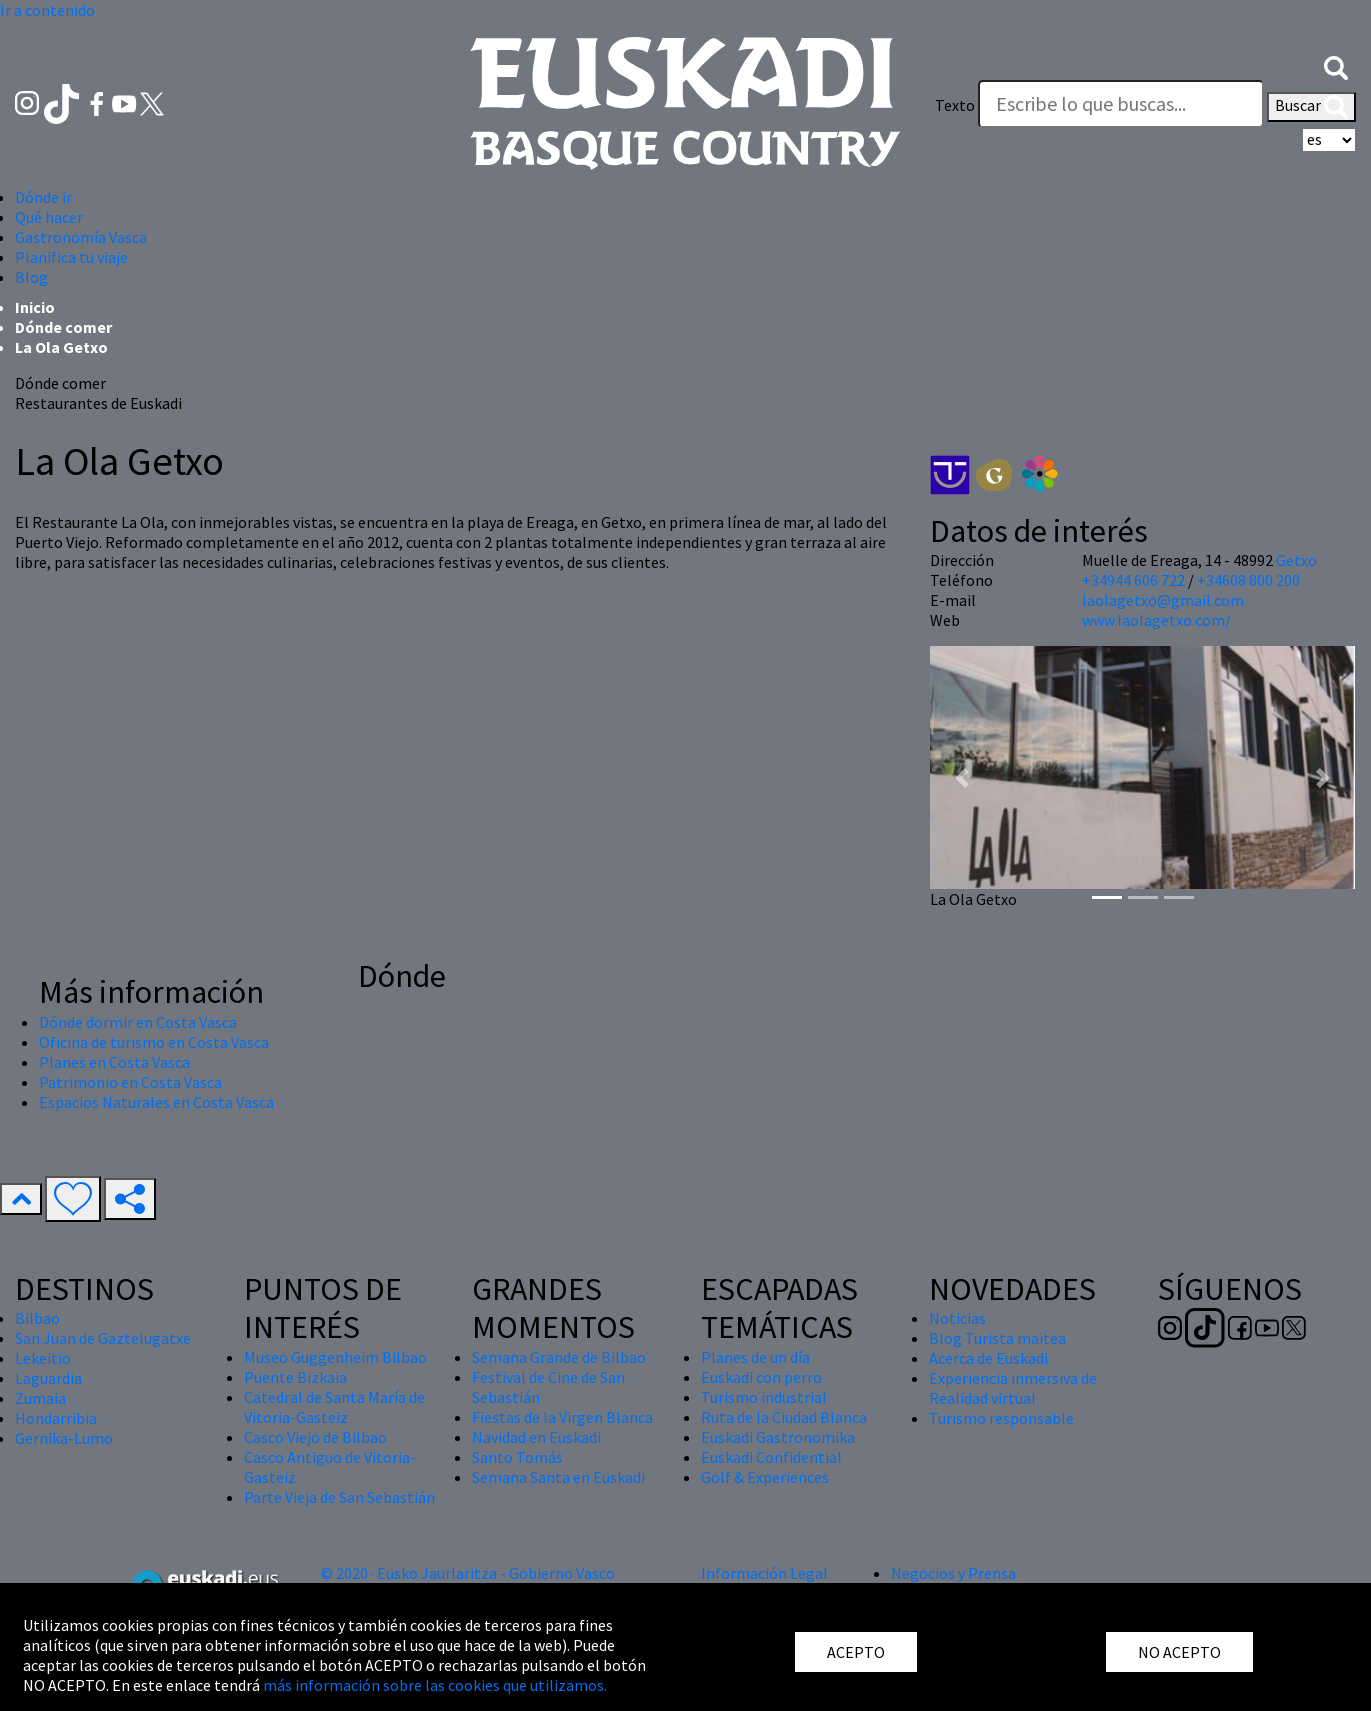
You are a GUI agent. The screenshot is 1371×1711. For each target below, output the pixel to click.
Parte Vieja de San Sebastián (339, 1497)
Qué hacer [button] (49, 217)
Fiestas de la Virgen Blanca (562, 1417)
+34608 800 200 (1248, 580)
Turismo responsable (1001, 1418)
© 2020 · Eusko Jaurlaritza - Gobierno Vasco (468, 1573)
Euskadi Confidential (771, 1457)
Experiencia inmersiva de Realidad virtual (1013, 1388)
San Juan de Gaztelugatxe (103, 1338)
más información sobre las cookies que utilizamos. (435, 1685)
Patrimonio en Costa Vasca (130, 1082)
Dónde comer (63, 327)
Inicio (35, 307)
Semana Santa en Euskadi (558, 1477)
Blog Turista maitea (997, 1338)
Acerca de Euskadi (988, 1358)
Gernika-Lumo (64, 1438)
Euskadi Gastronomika (778, 1437)
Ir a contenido (47, 10)
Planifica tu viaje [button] (71, 257)
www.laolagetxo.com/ (1156, 620)
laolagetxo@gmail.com (1163, 600)
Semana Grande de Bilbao (559, 1357)
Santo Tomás (517, 1457)
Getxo (1296, 560)
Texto (955, 105)
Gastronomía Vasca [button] (81, 237)
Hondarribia (56, 1418)
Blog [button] (31, 277)
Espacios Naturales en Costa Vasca (156, 1102)
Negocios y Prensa (953, 1573)
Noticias (957, 1318)
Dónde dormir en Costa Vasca (138, 1022)
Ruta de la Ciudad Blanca (784, 1417)
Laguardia (48, 1378)
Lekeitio (43, 1358)
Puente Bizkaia (295, 1377)
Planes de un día (755, 1357)
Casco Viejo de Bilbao (315, 1437)
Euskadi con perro (761, 1377)
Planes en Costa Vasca (114, 1062)
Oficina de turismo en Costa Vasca (154, 1042)
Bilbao (37, 1318)
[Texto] (1121, 104)
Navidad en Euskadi (536, 1437)
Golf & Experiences (765, 1477)
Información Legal (764, 1573)
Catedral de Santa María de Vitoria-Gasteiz (334, 1407)
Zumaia (40, 1398)
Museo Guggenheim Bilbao (335, 1357)
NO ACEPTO (1179, 1652)
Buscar (1311, 107)
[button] (1336, 65)
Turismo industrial (764, 1397)
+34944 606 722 (1133, 580)
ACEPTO (856, 1652)
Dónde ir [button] (43, 197)
